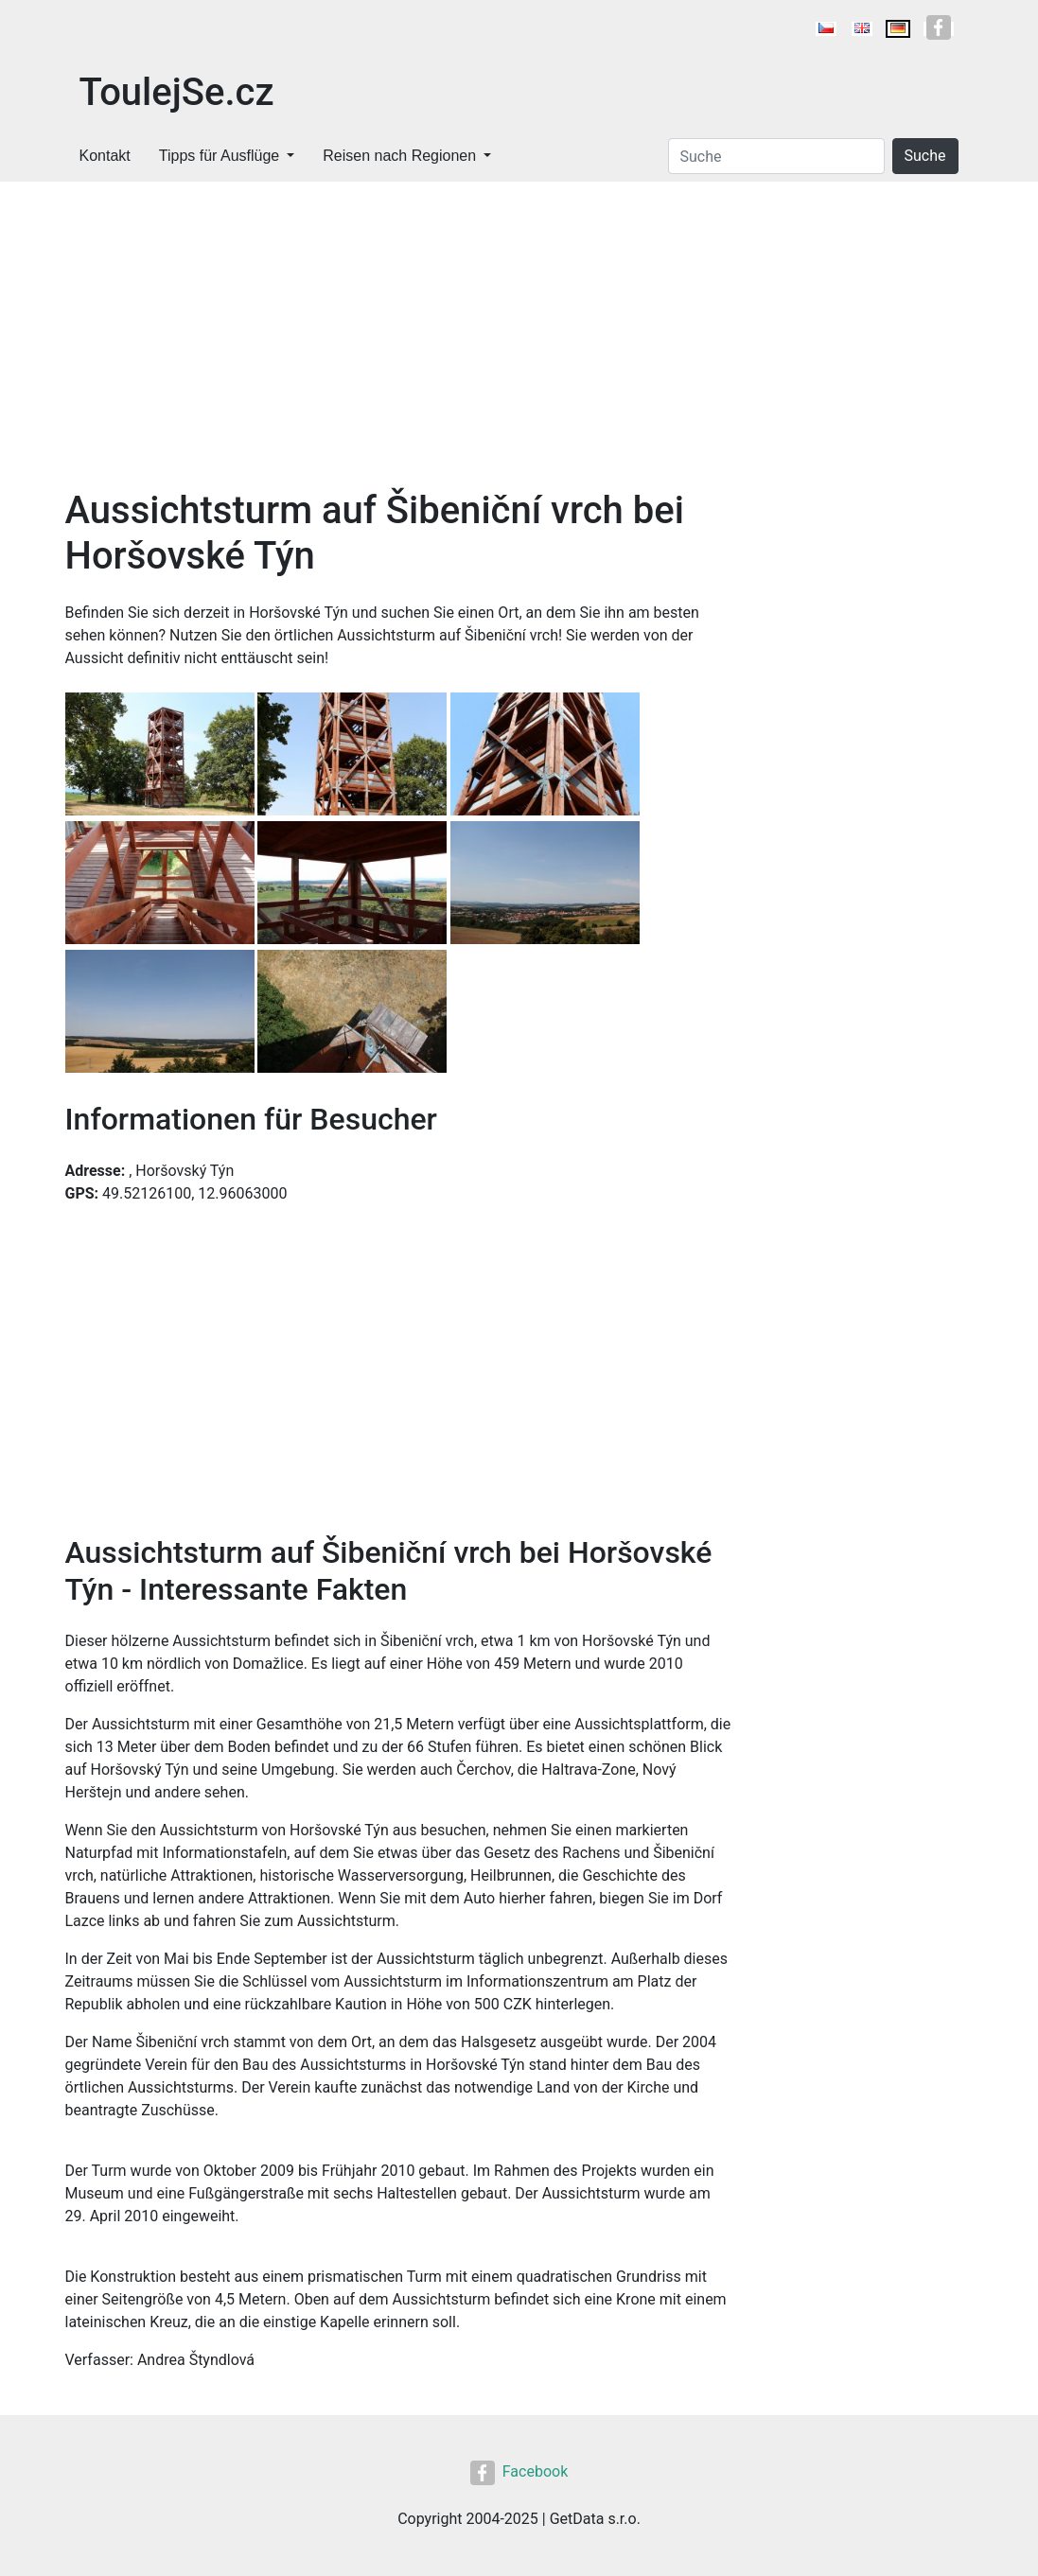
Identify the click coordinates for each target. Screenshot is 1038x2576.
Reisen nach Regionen (399, 156)
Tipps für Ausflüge (219, 156)
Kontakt (105, 156)
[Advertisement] (398, 346)
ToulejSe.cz (176, 92)
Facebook (519, 2471)
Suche (925, 156)
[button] (161, 755)
